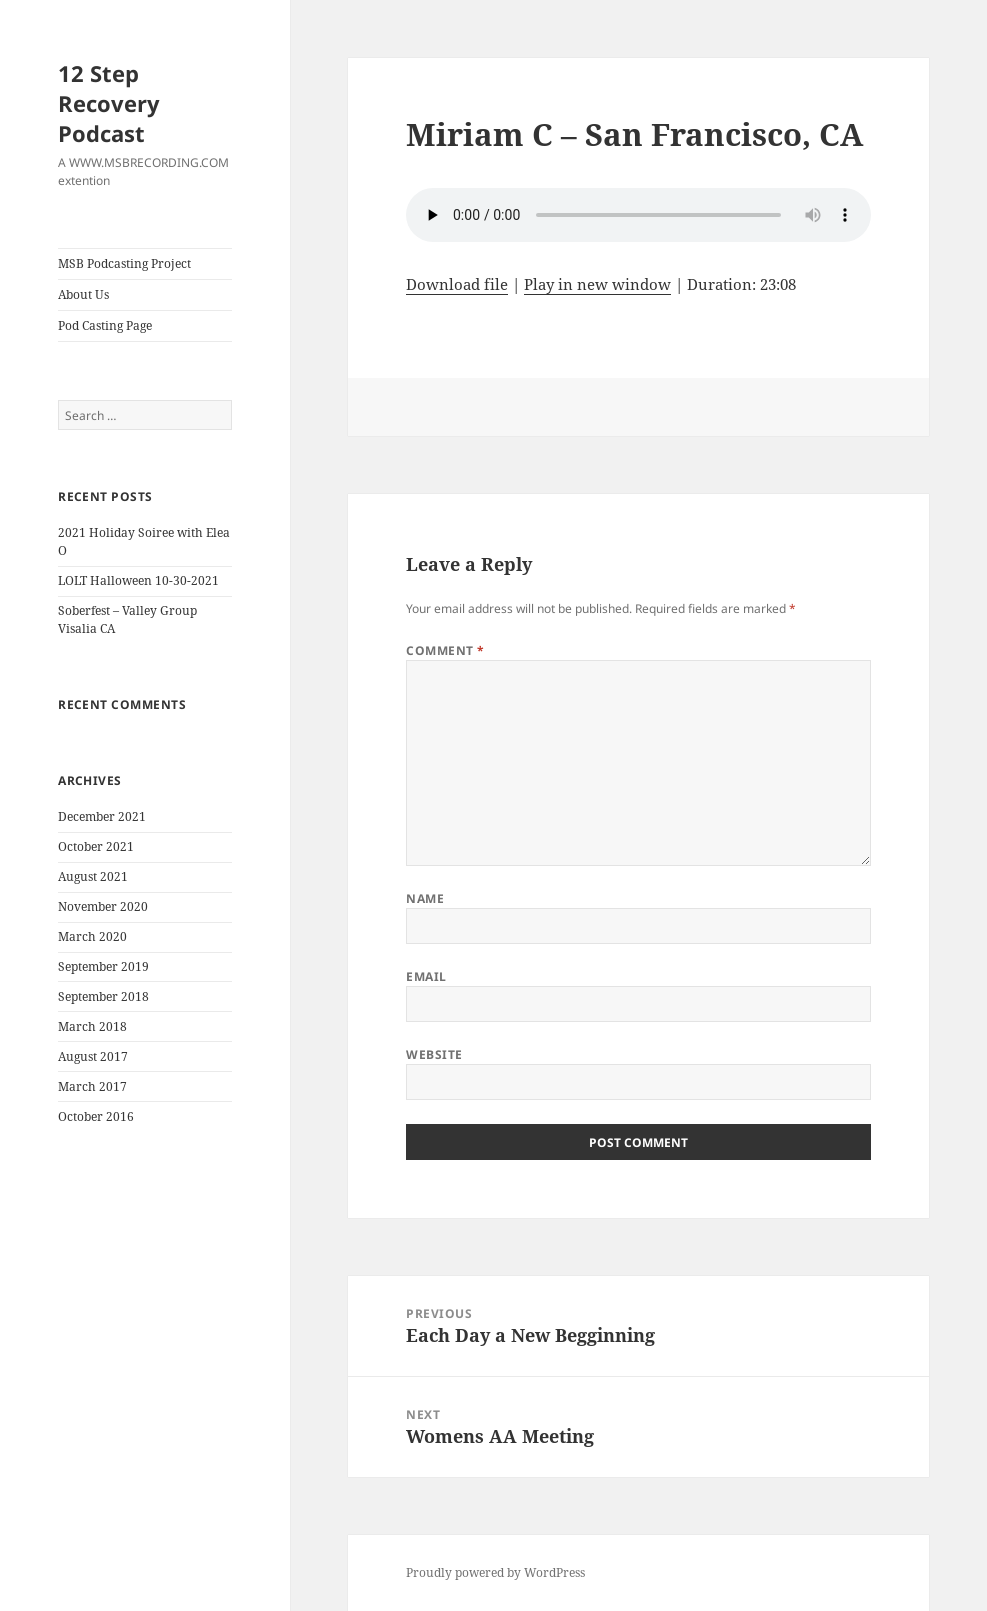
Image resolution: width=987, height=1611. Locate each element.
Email (426, 976)
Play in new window (597, 284)
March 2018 (92, 1026)
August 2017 (93, 1056)
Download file (457, 284)
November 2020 (103, 906)
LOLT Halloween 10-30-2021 (138, 580)
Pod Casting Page (105, 325)
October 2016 (96, 1116)
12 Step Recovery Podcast (109, 103)
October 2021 (96, 846)
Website (434, 1054)
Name (425, 898)
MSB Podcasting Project (124, 263)
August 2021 (93, 876)
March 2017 (92, 1086)
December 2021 (102, 816)
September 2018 (103, 996)
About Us (83, 294)
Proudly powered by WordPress (495, 1572)
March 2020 (92, 936)
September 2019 (103, 966)
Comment (445, 650)
